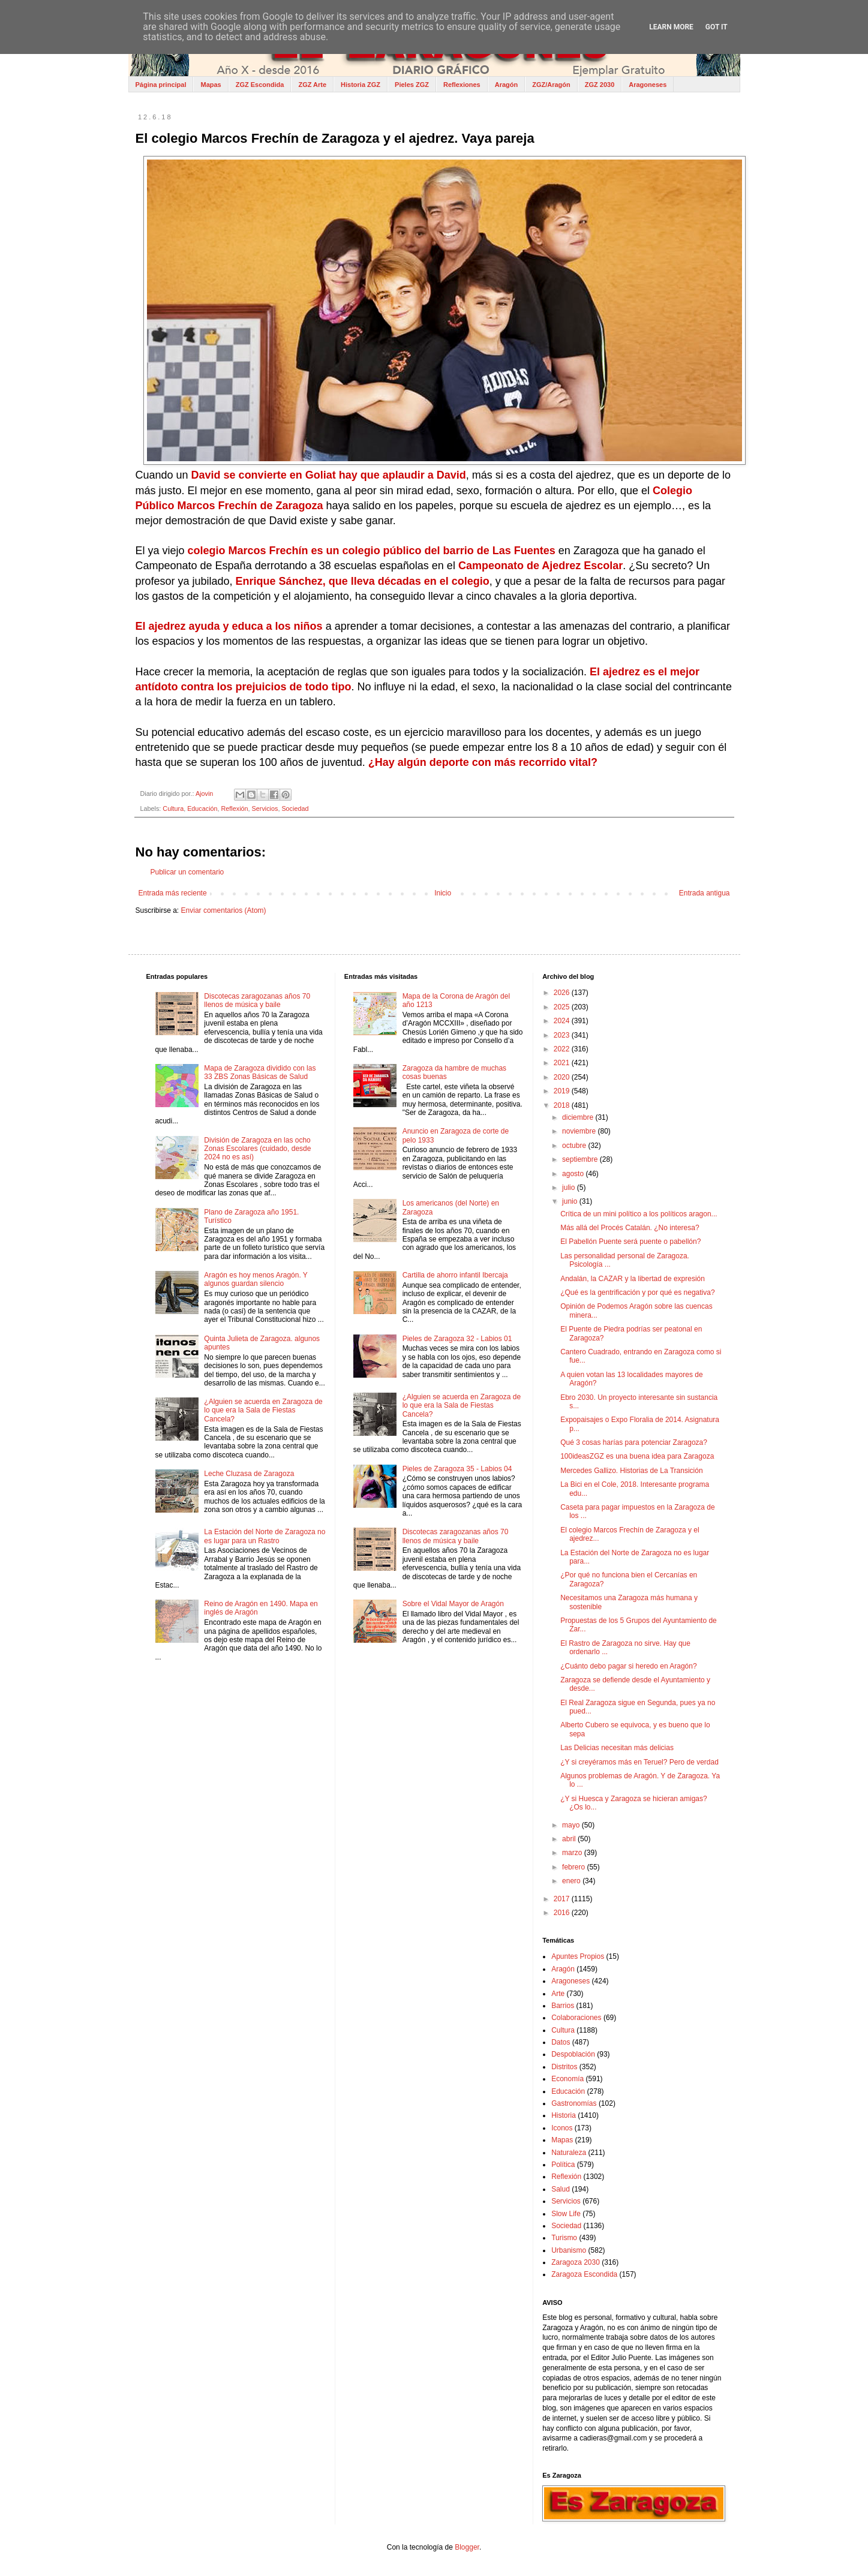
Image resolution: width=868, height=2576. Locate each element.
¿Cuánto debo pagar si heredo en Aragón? (628, 1666)
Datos (560, 2042)
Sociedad (294, 808)
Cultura (173, 808)
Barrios (562, 2005)
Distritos (564, 2067)
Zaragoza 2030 (575, 2262)
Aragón (506, 84)
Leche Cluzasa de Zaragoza (249, 1473)
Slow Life (566, 2214)
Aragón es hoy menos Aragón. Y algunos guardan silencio (255, 1279)
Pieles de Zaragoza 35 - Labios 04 (457, 1469)
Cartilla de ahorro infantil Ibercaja (455, 1275)
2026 (563, 992)
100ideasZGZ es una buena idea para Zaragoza (637, 1456)
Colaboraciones (576, 2017)
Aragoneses (647, 84)
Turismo (564, 2238)
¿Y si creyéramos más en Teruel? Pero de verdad (639, 1762)
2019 (563, 1091)
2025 (563, 1007)
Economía (567, 2079)
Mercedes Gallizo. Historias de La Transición (631, 1470)
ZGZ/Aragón (551, 84)
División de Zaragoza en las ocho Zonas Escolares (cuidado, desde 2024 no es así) (257, 1149)
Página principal (161, 84)
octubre (575, 1145)
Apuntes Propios (577, 1956)
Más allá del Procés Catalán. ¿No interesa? (629, 1228)
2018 (563, 1105)
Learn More (671, 27)
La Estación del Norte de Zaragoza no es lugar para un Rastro (264, 1536)
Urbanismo (568, 2250)
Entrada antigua (704, 893)
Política (563, 2164)
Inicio (442, 893)
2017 (563, 1899)
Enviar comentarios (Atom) (223, 910)
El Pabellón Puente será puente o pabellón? (630, 1241)
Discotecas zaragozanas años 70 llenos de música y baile (257, 1000)
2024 (563, 1021)
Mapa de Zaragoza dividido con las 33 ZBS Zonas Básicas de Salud (260, 1072)
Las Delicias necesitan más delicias (617, 1748)
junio (570, 1201)
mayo (572, 1825)
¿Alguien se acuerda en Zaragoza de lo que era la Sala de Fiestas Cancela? (263, 1410)
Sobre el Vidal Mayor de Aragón (453, 1604)
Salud (560, 2189)
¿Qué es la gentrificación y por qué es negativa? (637, 1292)
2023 (563, 1035)
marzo (573, 1852)
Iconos (561, 2128)
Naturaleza (568, 2152)
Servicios (265, 808)
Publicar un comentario (187, 872)
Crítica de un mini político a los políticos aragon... (638, 1214)
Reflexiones (461, 84)
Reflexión (234, 808)
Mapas (210, 84)
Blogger (467, 2547)
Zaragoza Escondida (584, 2274)
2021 (563, 1063)
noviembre (579, 1131)
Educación (202, 808)
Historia (563, 2115)
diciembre (578, 1117)
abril (570, 1839)
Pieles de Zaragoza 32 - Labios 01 (457, 1338)
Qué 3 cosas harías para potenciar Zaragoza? (633, 1442)
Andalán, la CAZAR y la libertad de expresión (632, 1279)
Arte (557, 1993)
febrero (574, 1867)
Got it (716, 27)
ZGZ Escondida (260, 84)
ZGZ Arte (312, 84)
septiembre (581, 1159)
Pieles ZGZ (412, 84)
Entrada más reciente (173, 893)
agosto (573, 1174)
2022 (563, 1049)
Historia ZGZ (360, 84)
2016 (563, 1912)
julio (569, 1187)
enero (572, 1881)
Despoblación (573, 2054)
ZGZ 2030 (600, 84)
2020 (563, 1077)
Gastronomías (573, 2103)
